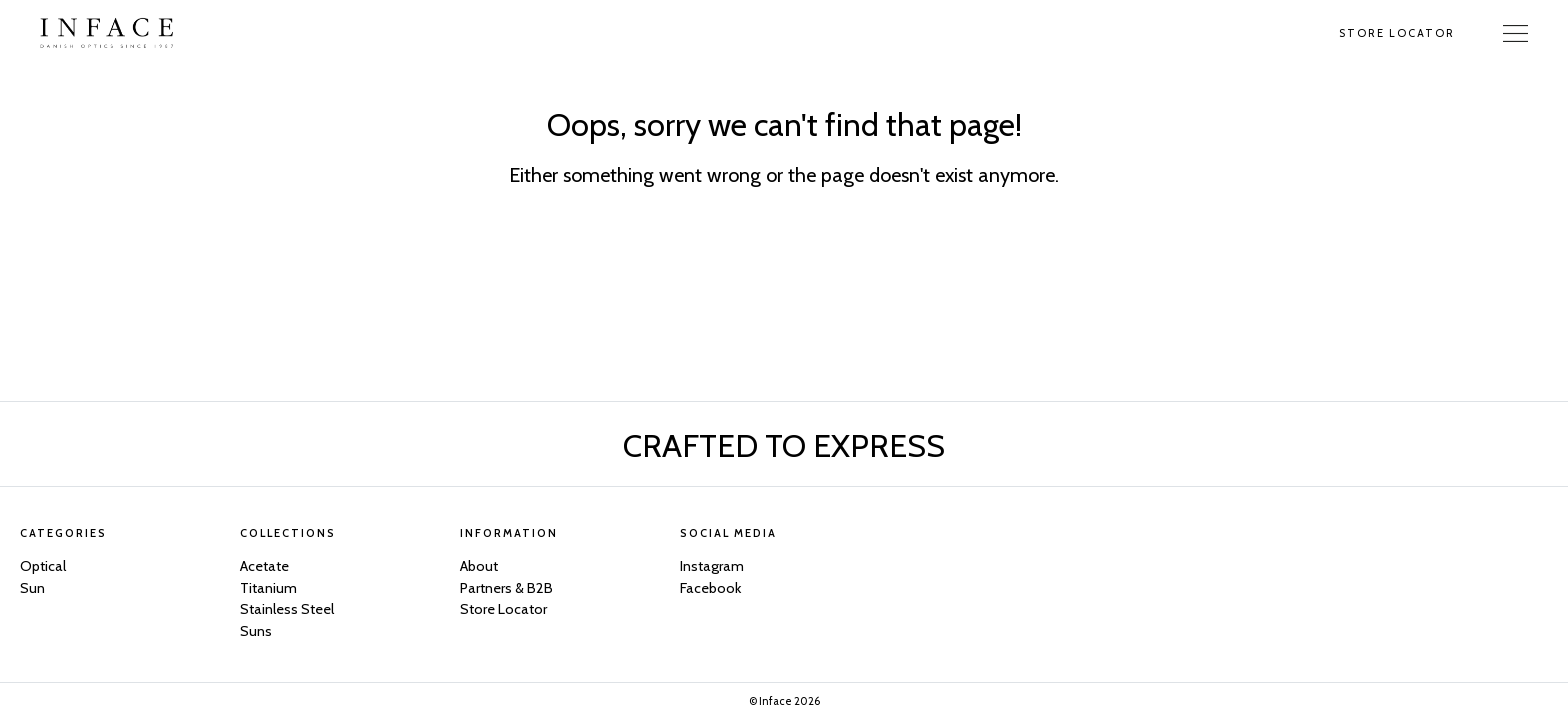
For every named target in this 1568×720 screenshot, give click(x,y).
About (479, 566)
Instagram (712, 566)
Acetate (264, 566)
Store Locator (1397, 33)
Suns (256, 631)
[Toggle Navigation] (1515, 33)
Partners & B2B (506, 588)
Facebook (710, 588)
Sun (32, 588)
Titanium (268, 588)
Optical (43, 566)
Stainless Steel (287, 609)
